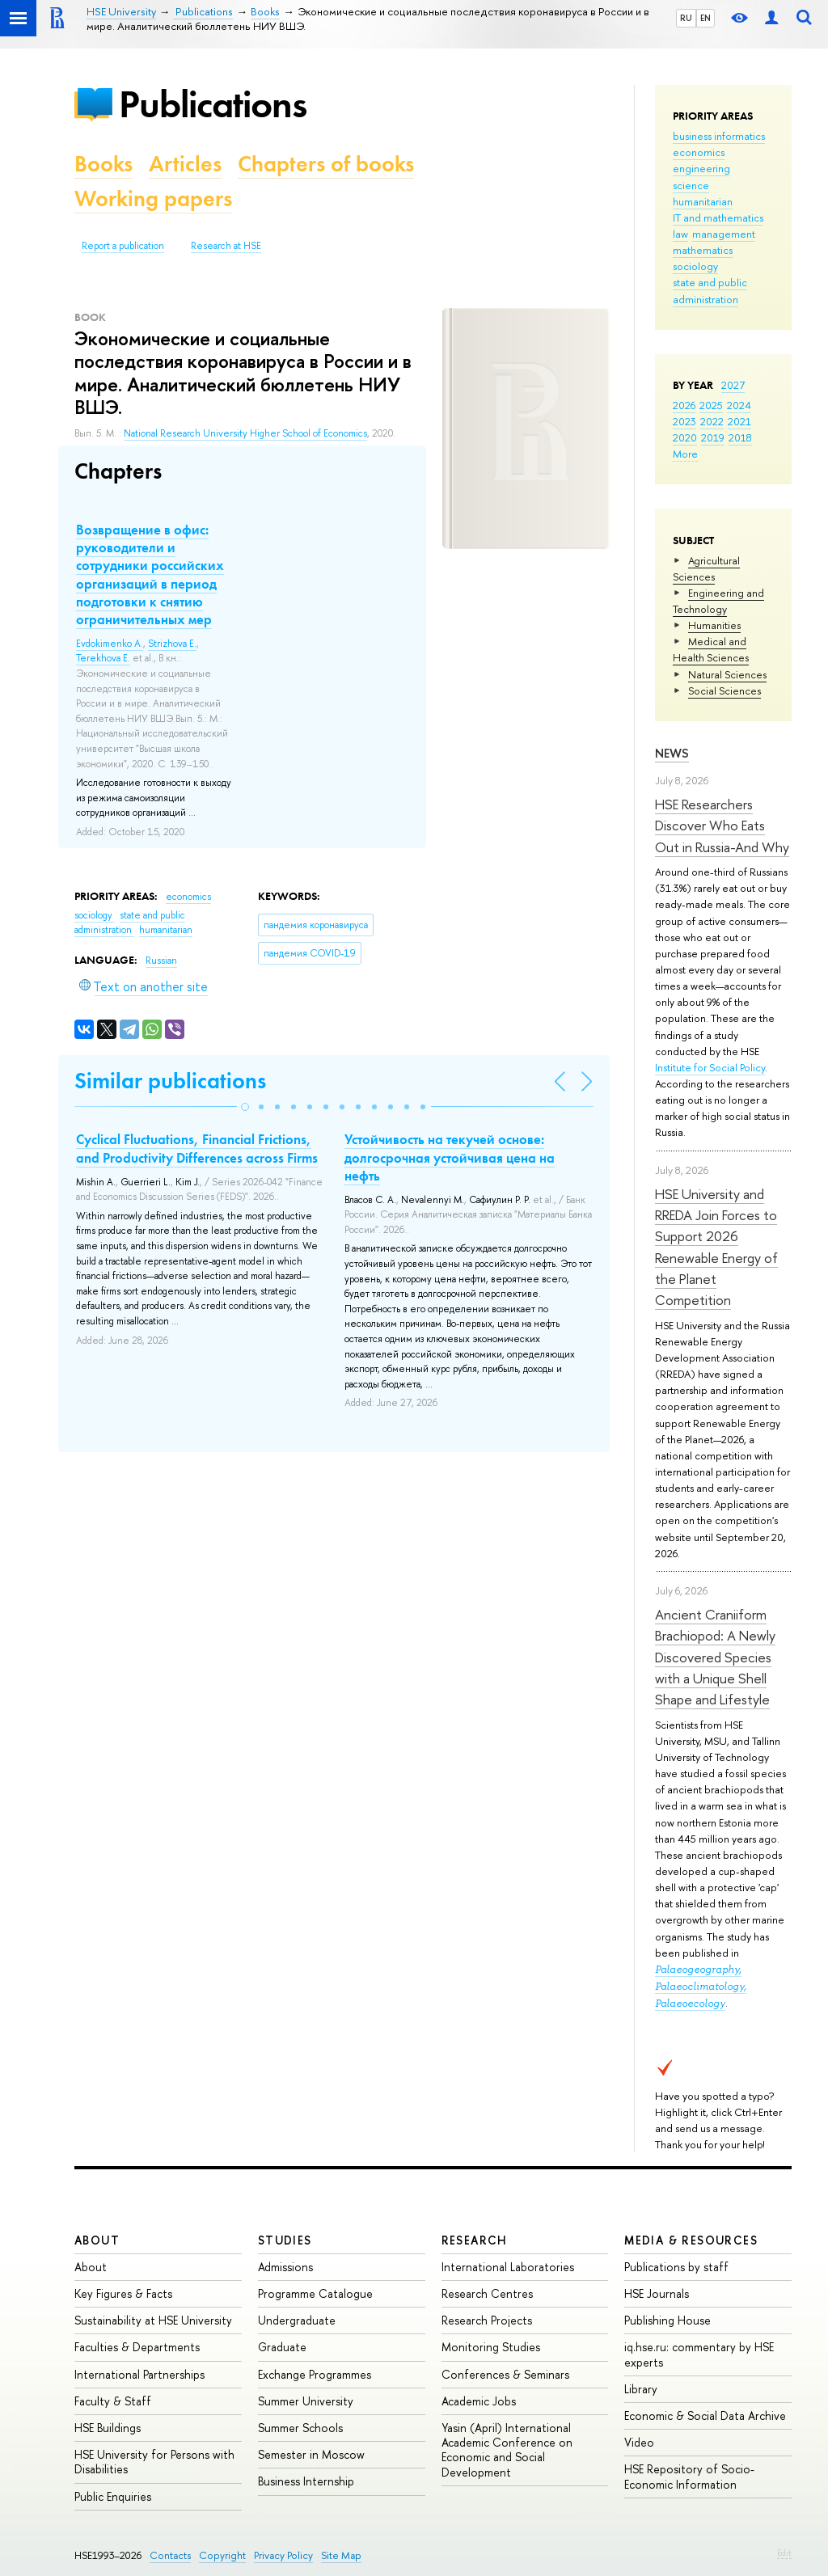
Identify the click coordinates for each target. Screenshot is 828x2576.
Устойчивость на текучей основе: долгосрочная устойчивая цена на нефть (449, 1157)
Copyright (222, 2555)
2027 (733, 385)
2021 (739, 421)
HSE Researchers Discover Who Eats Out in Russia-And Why (722, 825)
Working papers (153, 198)
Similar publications (170, 1080)
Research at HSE (226, 245)
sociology (695, 266)
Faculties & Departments (137, 2346)
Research (474, 2240)
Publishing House (667, 2320)
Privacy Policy (283, 2555)
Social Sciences (724, 690)
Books (103, 164)
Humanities (714, 625)
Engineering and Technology (718, 600)
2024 (739, 405)
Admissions (285, 2266)
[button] (245, 1107)
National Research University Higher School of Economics (245, 433)
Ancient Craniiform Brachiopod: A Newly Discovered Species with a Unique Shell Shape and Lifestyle (715, 1656)
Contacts (170, 2555)
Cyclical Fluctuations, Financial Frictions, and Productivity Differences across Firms (197, 1148)
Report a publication (123, 245)
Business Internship (306, 2481)
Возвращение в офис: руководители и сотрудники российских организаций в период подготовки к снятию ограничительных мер (150, 574)
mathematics (703, 250)
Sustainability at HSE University (153, 2320)
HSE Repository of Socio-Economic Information (689, 2476)
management (723, 233)
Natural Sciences (727, 674)
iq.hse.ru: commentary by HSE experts (699, 2354)
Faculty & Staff (112, 2401)
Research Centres (487, 2293)
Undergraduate (297, 2320)
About (97, 2240)
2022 (712, 421)
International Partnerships (139, 2374)
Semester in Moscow (311, 2454)
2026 (684, 405)
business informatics (719, 136)
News (672, 753)
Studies (285, 2240)
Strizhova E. (172, 643)
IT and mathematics (718, 217)
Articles (185, 164)
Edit (784, 2552)
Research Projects (486, 2320)
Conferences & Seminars (505, 2374)
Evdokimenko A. (109, 643)
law (680, 233)
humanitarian (703, 201)
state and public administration (129, 923)
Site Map (341, 2555)
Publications (212, 104)
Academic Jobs (478, 2401)
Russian (161, 960)
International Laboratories (507, 2266)
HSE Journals (656, 2293)
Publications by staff (676, 2266)
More (685, 453)
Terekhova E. (103, 658)
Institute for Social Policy (710, 1067)
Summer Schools (300, 2427)
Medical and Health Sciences (711, 649)
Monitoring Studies (490, 2346)
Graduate (282, 2346)
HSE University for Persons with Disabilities (154, 2462)
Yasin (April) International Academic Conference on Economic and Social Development (506, 2450)
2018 (740, 437)
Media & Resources (691, 2240)
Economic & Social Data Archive (705, 2415)
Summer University (305, 2401)
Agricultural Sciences (706, 568)
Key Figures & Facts (123, 2293)
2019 (712, 437)
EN (705, 17)
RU (686, 17)
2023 (684, 421)
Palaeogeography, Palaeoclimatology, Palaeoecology (700, 1986)
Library (640, 2389)
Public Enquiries (112, 2496)
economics (698, 152)
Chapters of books (326, 164)
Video (639, 2442)
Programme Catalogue (315, 2293)
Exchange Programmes (314, 2374)
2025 (711, 405)
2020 (685, 437)
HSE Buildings (107, 2427)
